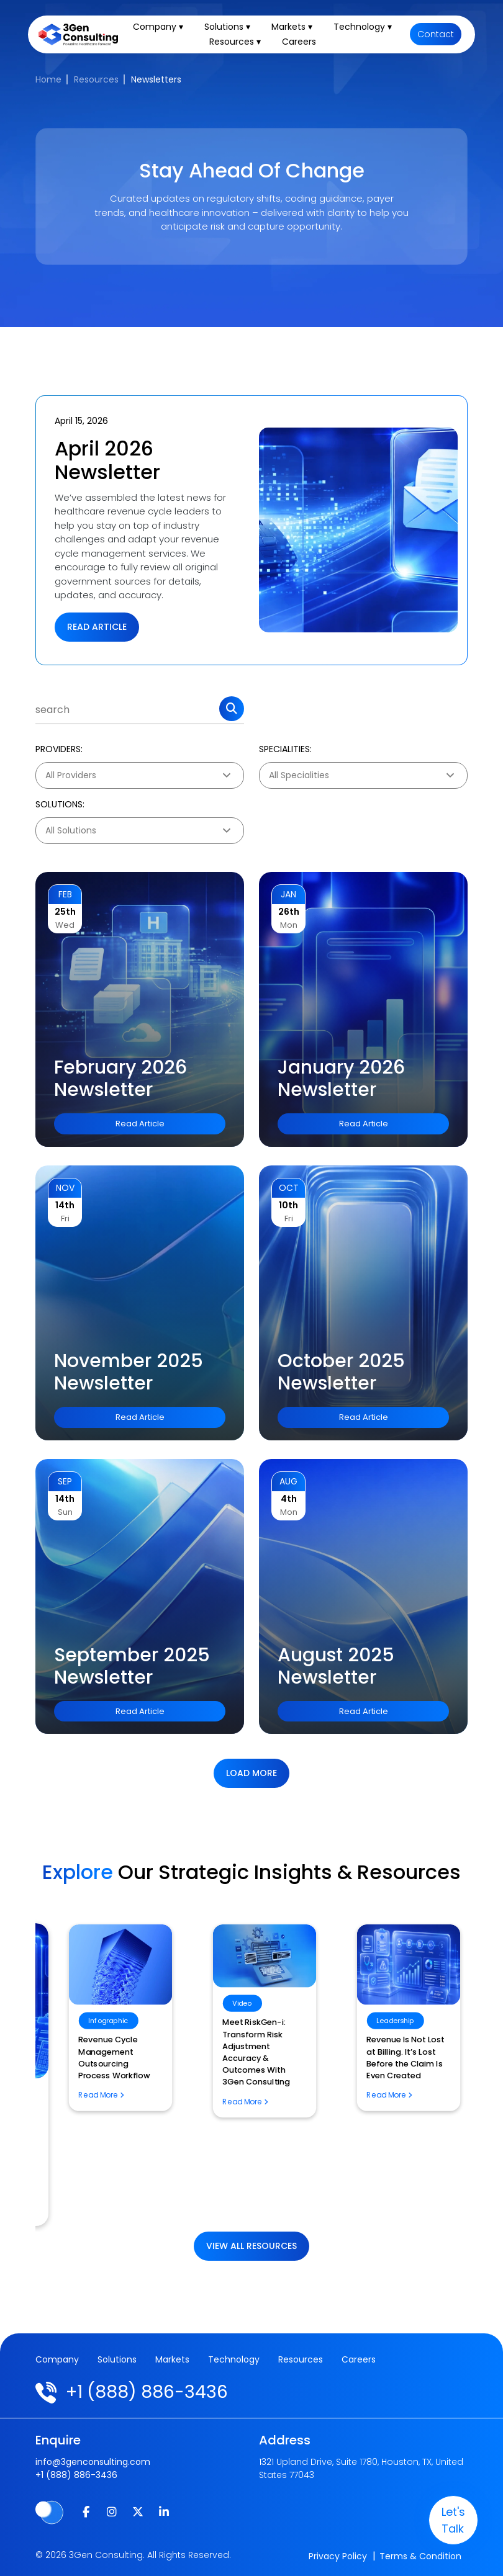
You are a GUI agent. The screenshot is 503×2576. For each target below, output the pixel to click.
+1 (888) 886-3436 (147, 2392)
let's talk (453, 2520)
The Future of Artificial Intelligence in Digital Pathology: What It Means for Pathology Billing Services (247, 2152)
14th (65, 1205)
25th (65, 911)
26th (288, 911)
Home (48, 79)
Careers (300, 42)
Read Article (97, 627)
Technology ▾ (363, 27)
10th (288, 1205)
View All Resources (251, 2246)
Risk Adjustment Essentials (97, 2074)
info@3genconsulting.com (92, 2462)
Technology (234, 2359)
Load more (251, 1773)
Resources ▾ (235, 42)
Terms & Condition (420, 2556)
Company (57, 2359)
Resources (96, 79)
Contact (435, 35)
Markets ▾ (292, 27)
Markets (172, 2359)
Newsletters (156, 79)
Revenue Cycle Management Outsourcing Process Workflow (389, 2057)
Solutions (117, 2359)
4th (289, 1498)
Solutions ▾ (228, 27)
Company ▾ (159, 27)
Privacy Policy (338, 2556)
